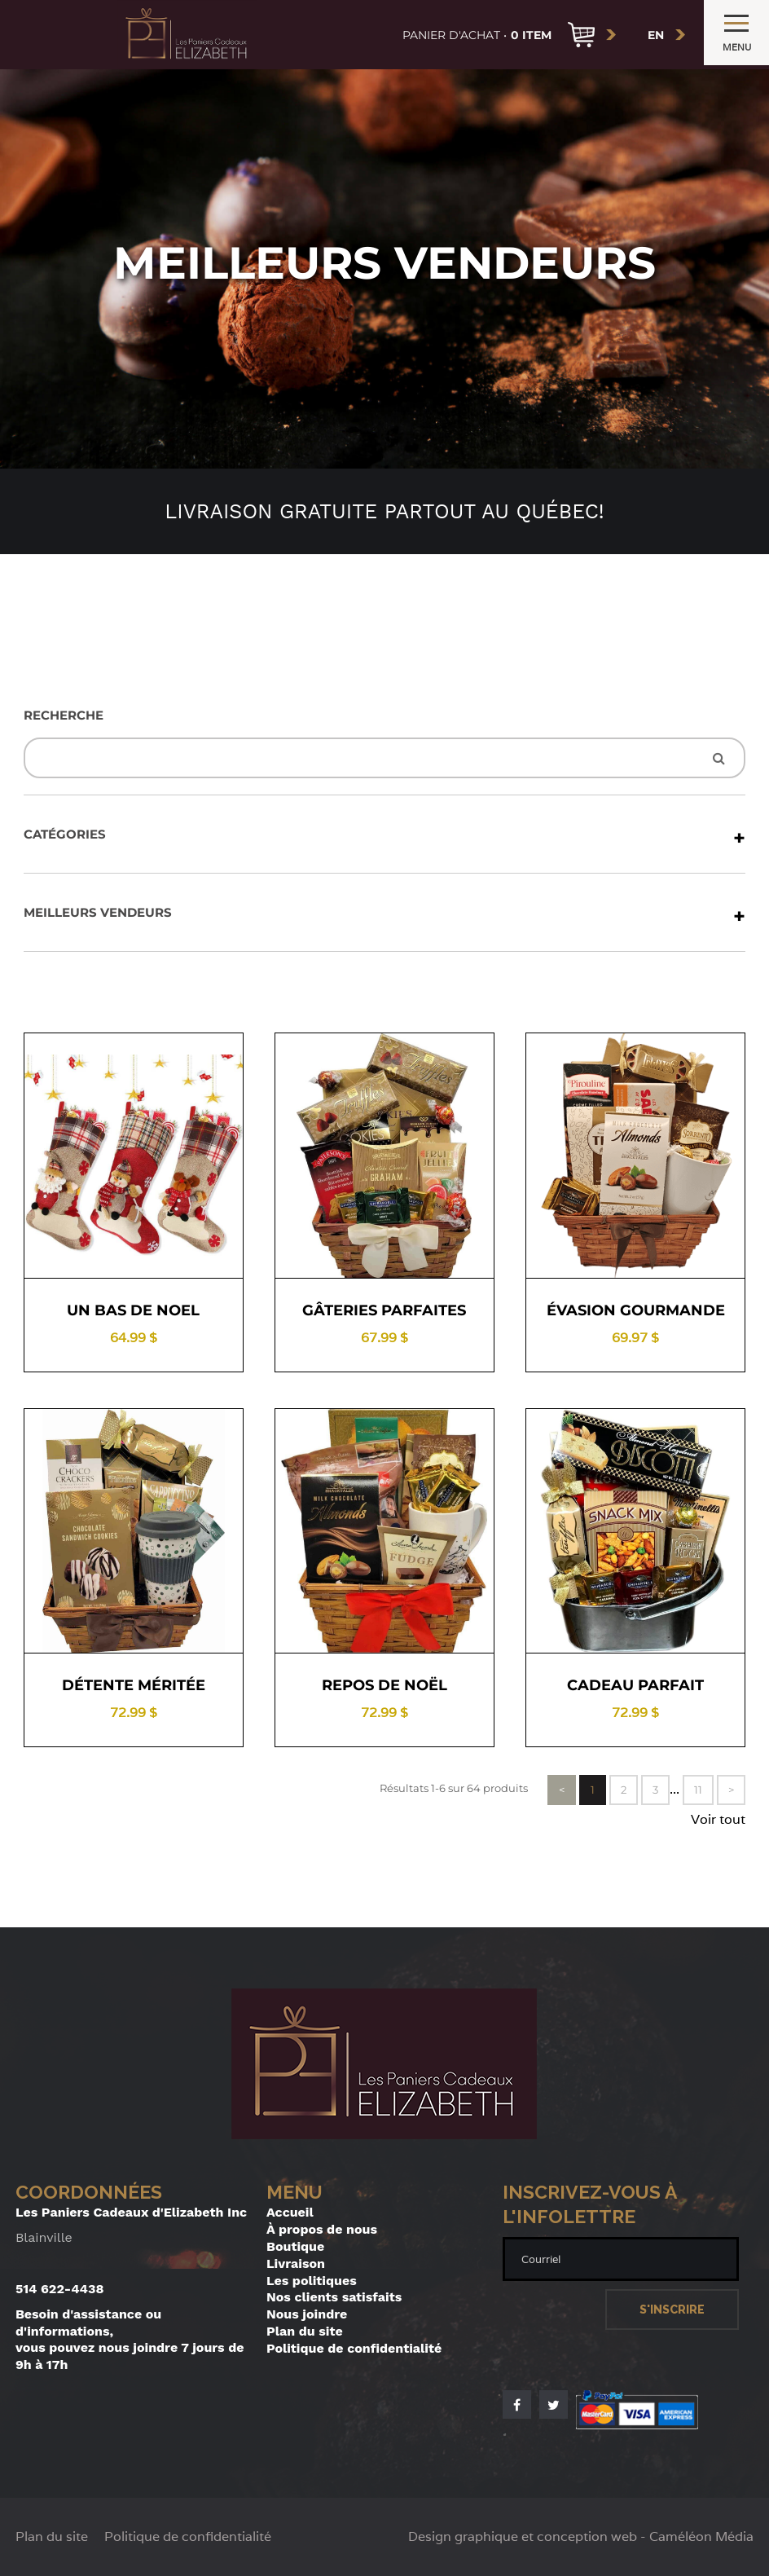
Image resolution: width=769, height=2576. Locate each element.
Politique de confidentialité (354, 2348)
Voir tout (718, 1819)
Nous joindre (306, 2314)
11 (698, 1789)
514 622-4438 (59, 2288)
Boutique (295, 2246)
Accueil (290, 2212)
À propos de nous (321, 2229)
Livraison (295, 2263)
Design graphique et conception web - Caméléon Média (581, 2536)
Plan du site (304, 2331)
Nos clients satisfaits (334, 2297)
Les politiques (311, 2280)
